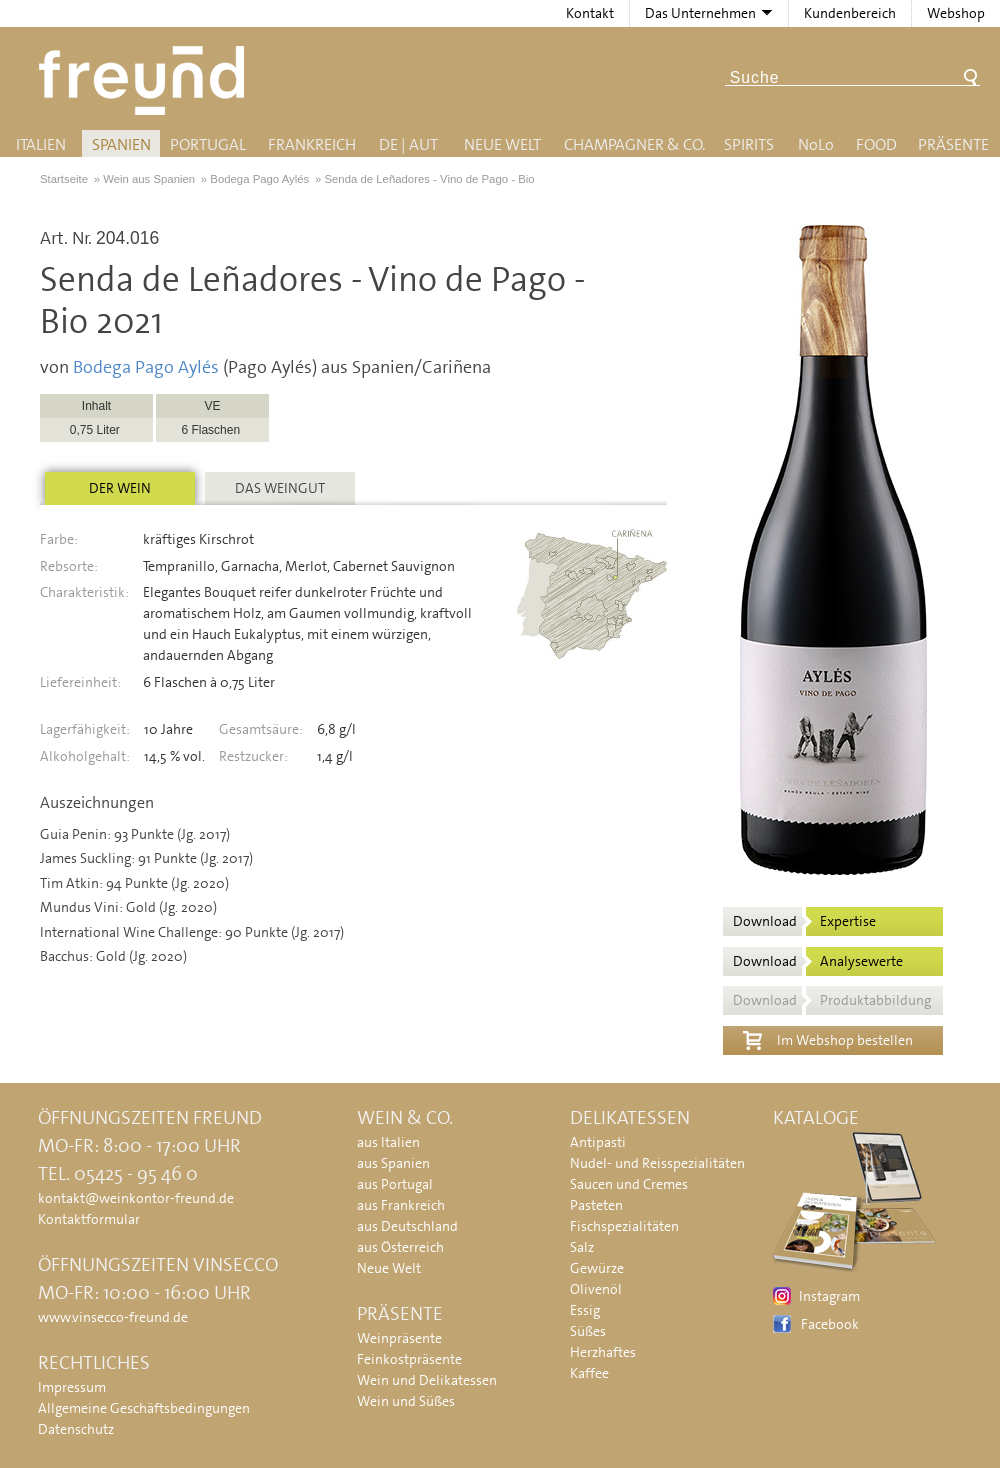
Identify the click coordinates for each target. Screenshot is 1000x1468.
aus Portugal (395, 1184)
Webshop (956, 13)
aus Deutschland (407, 1226)
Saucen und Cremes (629, 1184)
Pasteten (596, 1205)
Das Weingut (280, 488)
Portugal (208, 144)
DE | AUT (408, 144)
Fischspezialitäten (624, 1226)
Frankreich (312, 144)
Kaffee (589, 1373)
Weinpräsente (399, 1338)
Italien (41, 144)
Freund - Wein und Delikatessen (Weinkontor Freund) (145, 80)
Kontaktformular (89, 1219)
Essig (585, 1310)
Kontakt (590, 13)
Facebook (830, 1324)
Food (876, 144)
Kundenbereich (850, 13)
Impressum (72, 1387)
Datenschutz (76, 1429)
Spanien (121, 144)
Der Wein (120, 488)
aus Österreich (400, 1247)
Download (804, 921)
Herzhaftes (603, 1352)
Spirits (749, 144)
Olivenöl (596, 1289)
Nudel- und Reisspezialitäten (657, 1163)
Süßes (588, 1331)
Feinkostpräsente (409, 1359)
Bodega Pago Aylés (146, 367)
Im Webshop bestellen (828, 1038)
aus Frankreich (401, 1205)
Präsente (953, 144)
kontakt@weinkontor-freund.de (136, 1198)
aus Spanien (393, 1163)
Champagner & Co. (634, 144)
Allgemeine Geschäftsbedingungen (144, 1408)
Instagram (829, 1296)
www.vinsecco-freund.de (113, 1317)
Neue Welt (502, 144)
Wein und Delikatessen (427, 1380)
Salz (582, 1247)
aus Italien (388, 1142)
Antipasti (598, 1142)
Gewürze (597, 1268)
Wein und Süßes (406, 1401)
